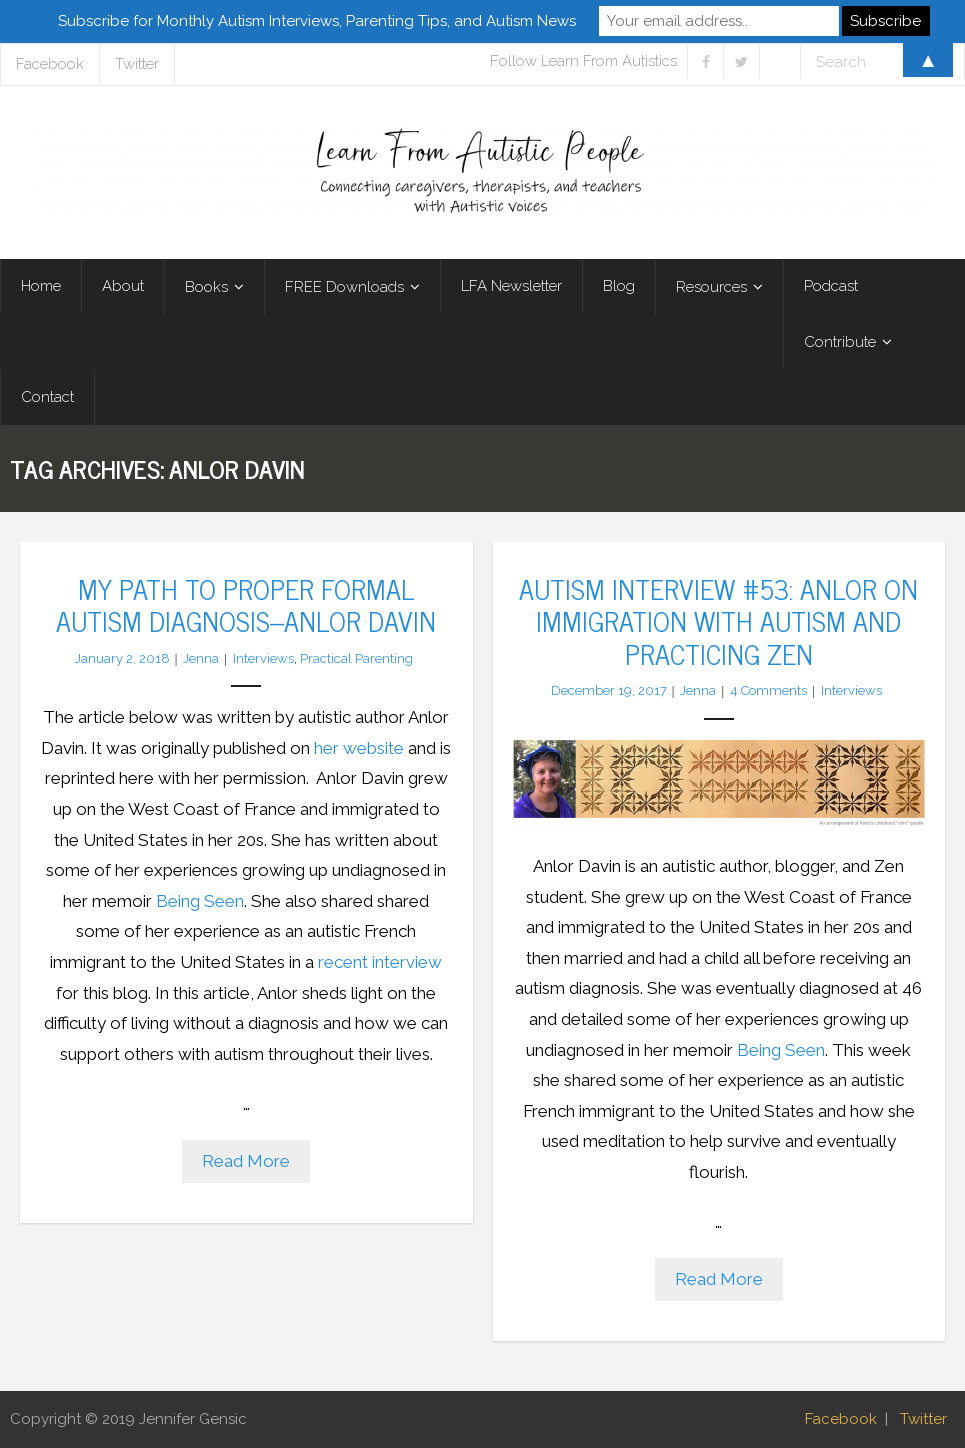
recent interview (380, 962)
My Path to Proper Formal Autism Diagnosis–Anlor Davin (246, 604)
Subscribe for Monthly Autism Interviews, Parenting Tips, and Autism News (317, 21)
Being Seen (200, 901)
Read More (246, 1161)
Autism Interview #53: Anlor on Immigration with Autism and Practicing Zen (718, 620)
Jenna (201, 658)
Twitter (923, 1419)
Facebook (841, 1419)
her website (359, 748)
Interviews (263, 658)
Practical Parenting (356, 658)
